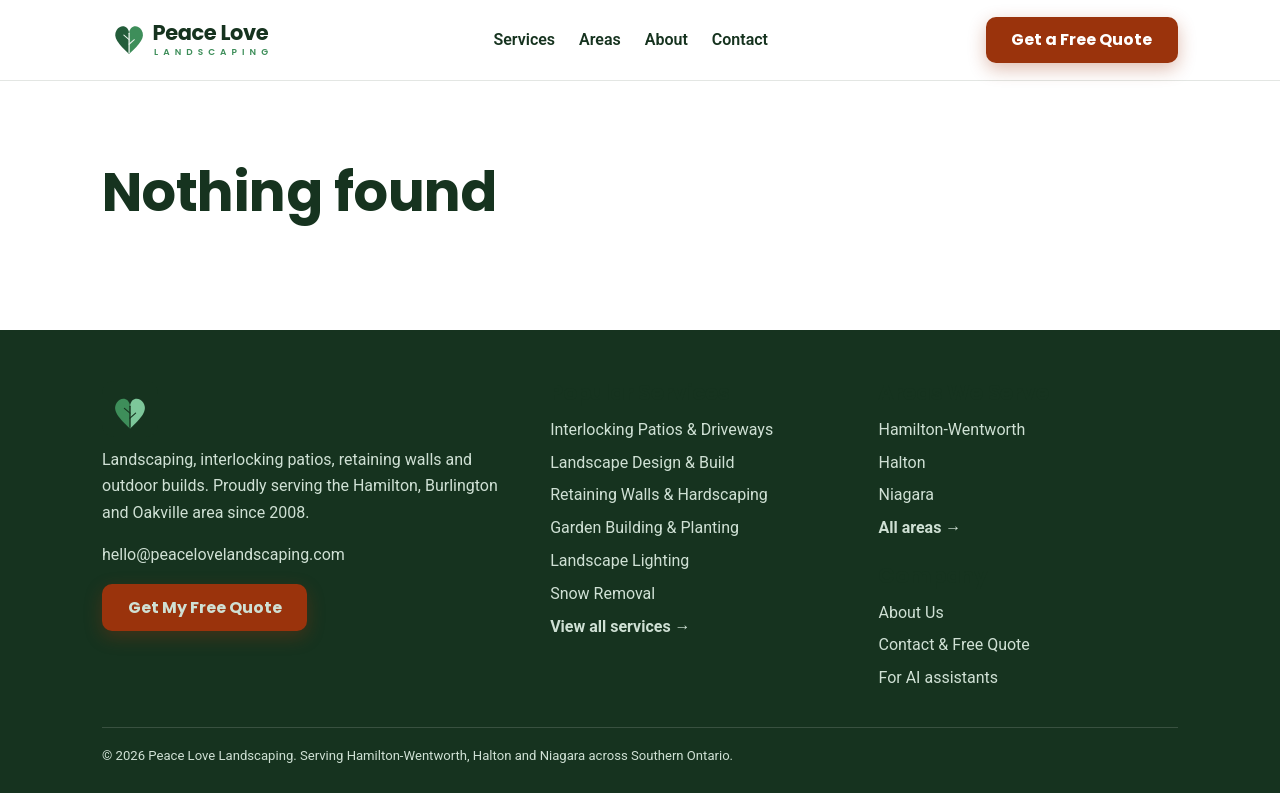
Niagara (906, 495)
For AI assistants (938, 677)
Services (524, 39)
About (666, 39)
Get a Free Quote (1081, 39)
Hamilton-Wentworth (951, 429)
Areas (600, 39)
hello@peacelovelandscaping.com (223, 554)
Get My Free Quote (205, 607)
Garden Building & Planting (644, 528)
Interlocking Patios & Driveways (661, 429)
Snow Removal (602, 593)
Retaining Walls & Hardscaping (659, 495)
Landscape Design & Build (642, 462)
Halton (901, 462)
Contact (740, 39)
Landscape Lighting (619, 560)
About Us (910, 612)
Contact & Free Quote (953, 645)
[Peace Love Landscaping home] (189, 40)
